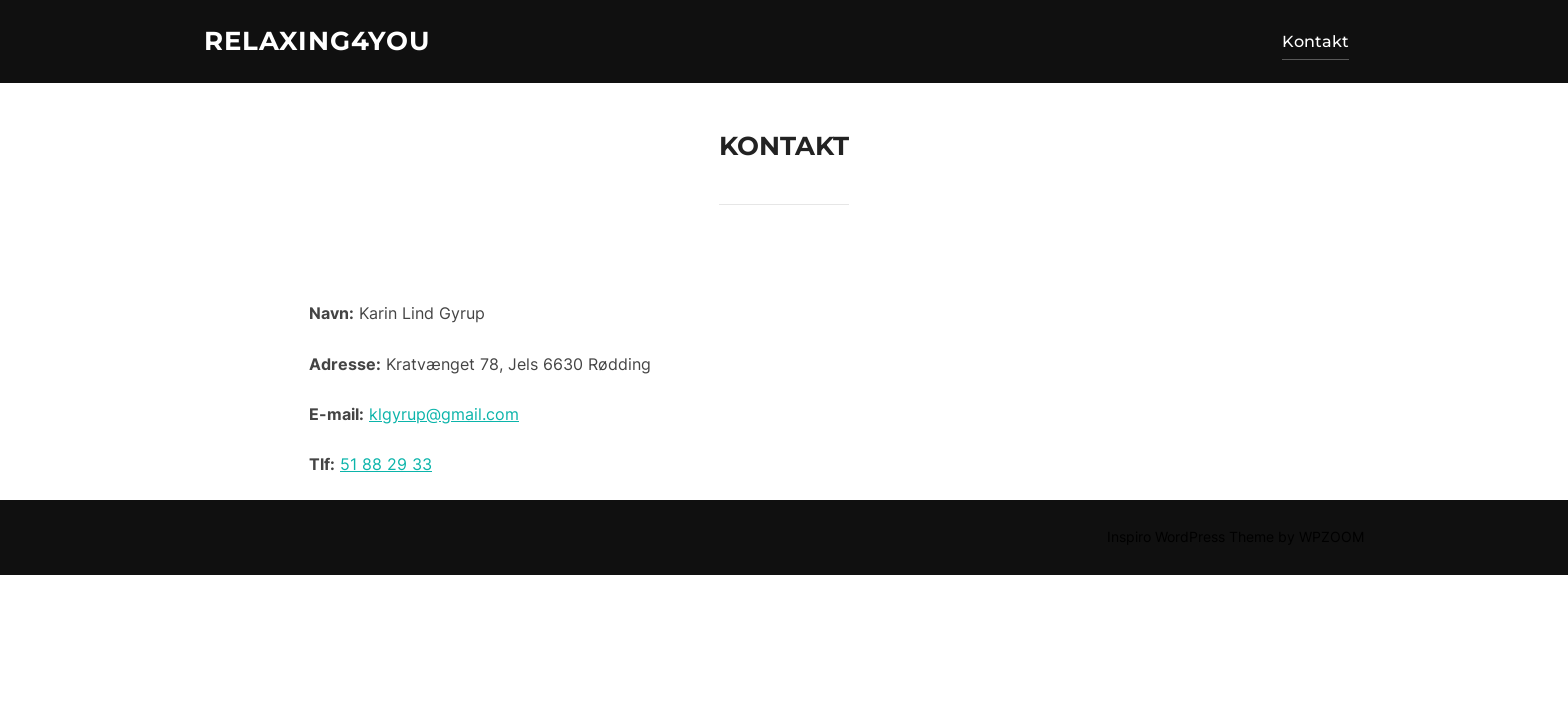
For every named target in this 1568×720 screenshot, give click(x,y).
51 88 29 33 (386, 464)
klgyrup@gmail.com (444, 414)
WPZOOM (1331, 536)
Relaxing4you (317, 41)
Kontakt (1315, 41)
